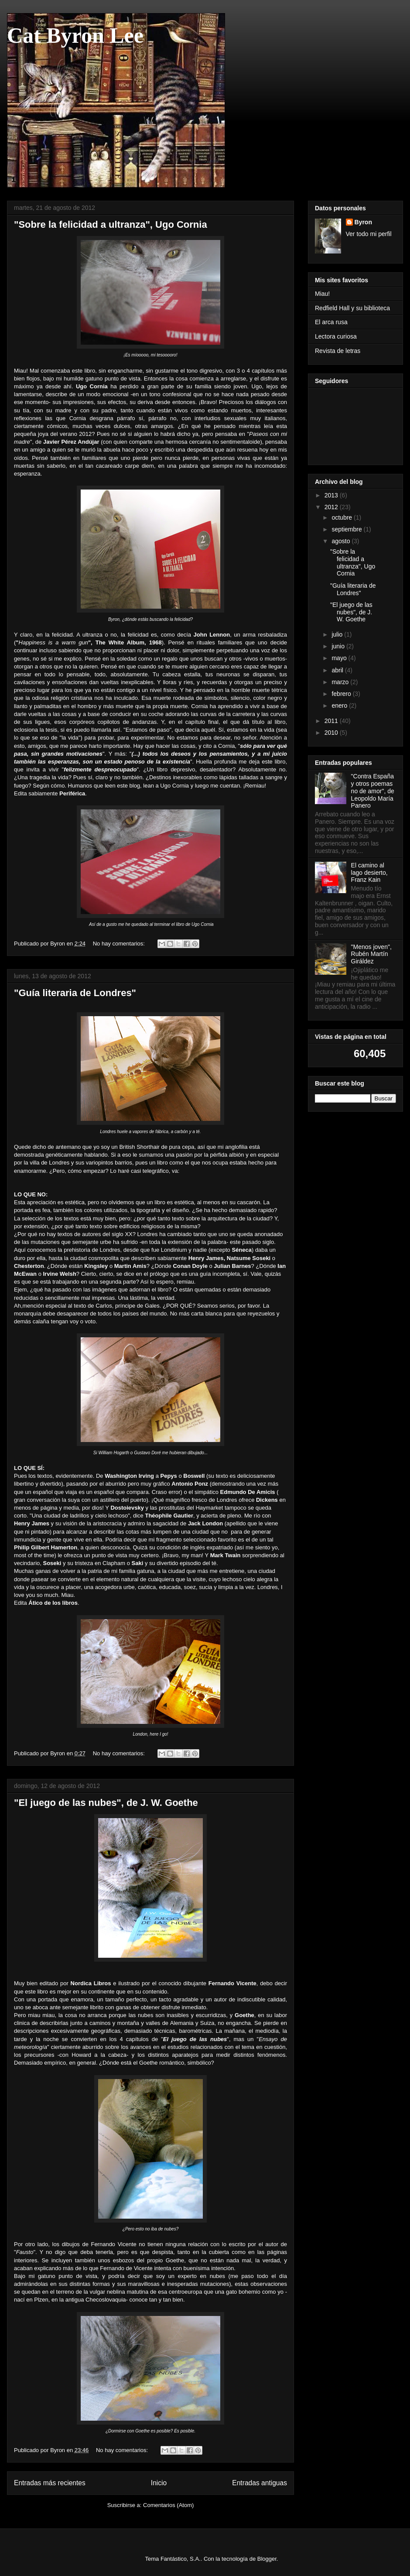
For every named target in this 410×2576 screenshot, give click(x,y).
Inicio (159, 2483)
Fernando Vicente (232, 1983)
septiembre (347, 529)
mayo (339, 657)
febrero (341, 693)
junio (338, 646)
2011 (332, 720)
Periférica (72, 793)
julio (337, 634)
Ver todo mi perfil (369, 233)
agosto (341, 541)
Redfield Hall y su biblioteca (352, 308)
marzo (340, 681)
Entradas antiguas (259, 2483)
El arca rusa (331, 322)
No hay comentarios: (120, 943)
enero (340, 705)
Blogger (267, 2558)
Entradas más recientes (49, 2483)
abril (338, 670)
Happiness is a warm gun (53, 642)
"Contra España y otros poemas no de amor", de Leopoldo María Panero (372, 791)
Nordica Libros (91, 1983)
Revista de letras (337, 350)
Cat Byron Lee (75, 35)
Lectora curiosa (336, 336)
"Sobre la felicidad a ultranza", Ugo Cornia (110, 224)
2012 (332, 507)
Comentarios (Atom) (168, 2505)
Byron (363, 222)
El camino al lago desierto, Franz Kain (369, 873)
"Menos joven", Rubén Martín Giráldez (371, 954)
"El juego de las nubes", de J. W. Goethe (106, 1802)
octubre (342, 517)
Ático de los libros (53, 1603)
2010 (332, 732)
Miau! (322, 293)
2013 (332, 495)
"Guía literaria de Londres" (75, 992)
